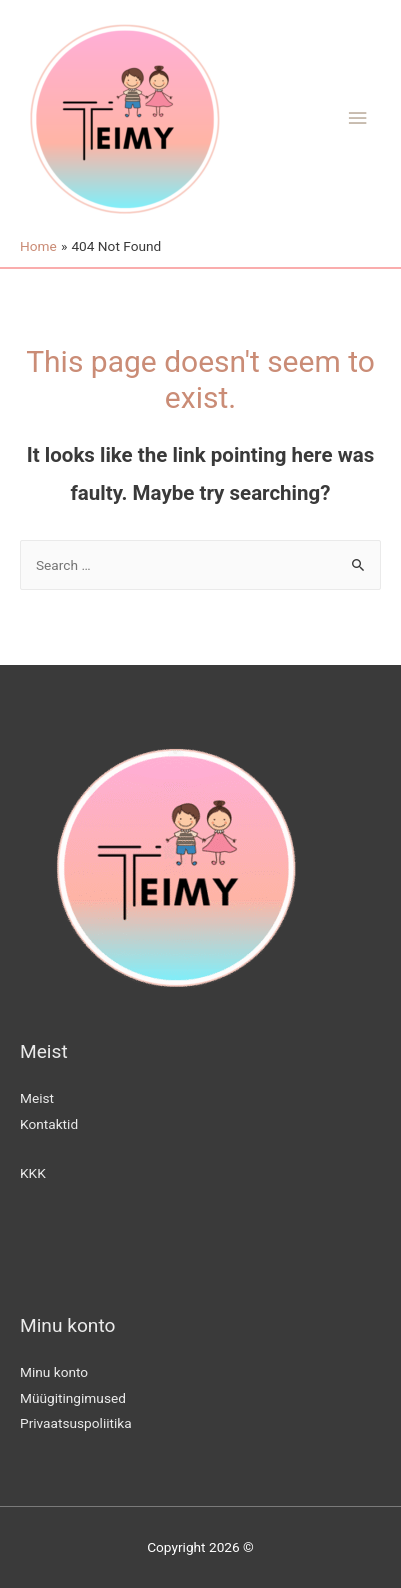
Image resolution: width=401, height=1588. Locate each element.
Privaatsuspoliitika (76, 1423)
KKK (33, 1173)
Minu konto (54, 1372)
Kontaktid (49, 1124)
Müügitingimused (73, 1398)
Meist (37, 1098)
